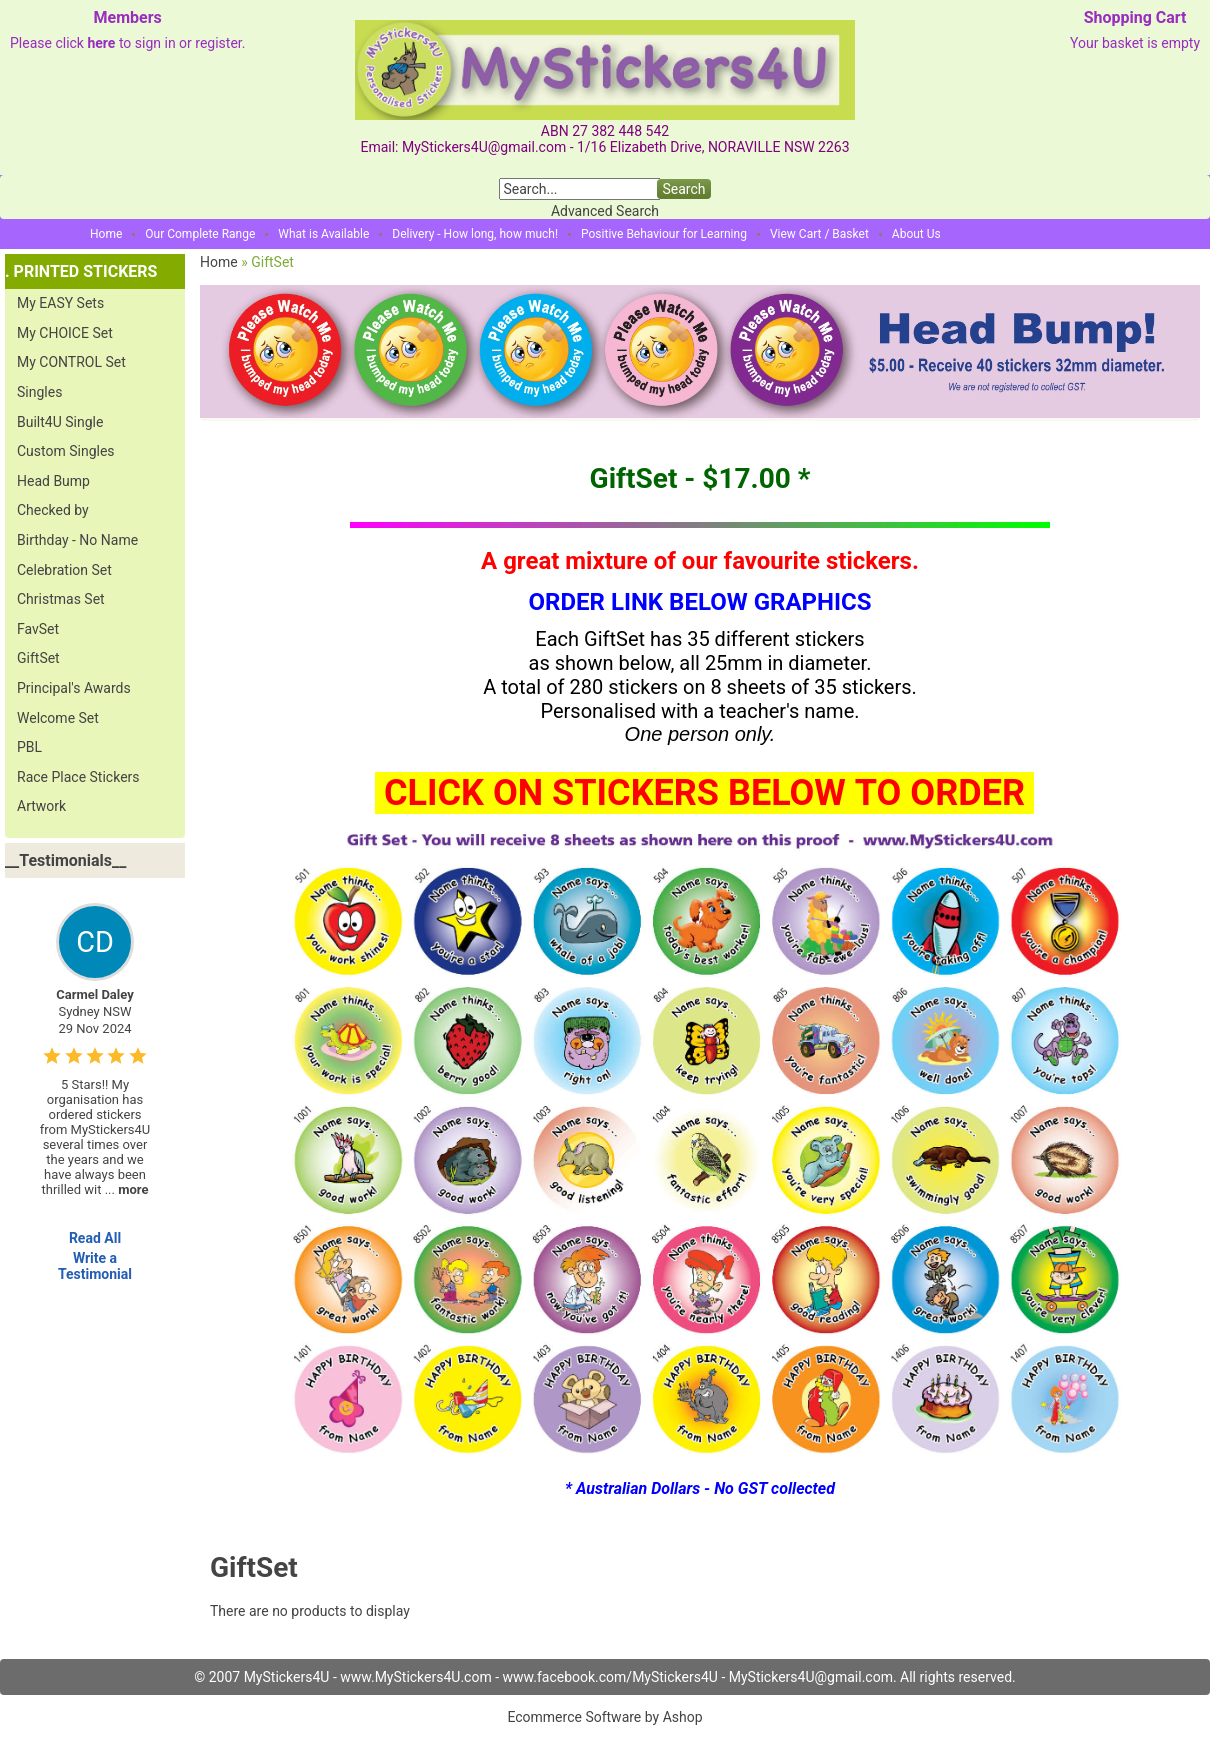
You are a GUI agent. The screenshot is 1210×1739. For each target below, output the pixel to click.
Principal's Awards (74, 688)
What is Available (323, 234)
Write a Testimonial (95, 1266)
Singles (39, 392)
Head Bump (53, 481)
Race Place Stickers (78, 777)
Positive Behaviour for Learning (664, 234)
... (127, 1189)
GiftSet (38, 658)
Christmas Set (61, 599)
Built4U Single (60, 422)
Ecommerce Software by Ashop (604, 1717)
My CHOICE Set (65, 333)
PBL (29, 747)
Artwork (41, 806)
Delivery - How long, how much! (475, 234)
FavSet (38, 629)
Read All (95, 1238)
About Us (916, 234)
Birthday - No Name (77, 540)
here (101, 43)
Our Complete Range (200, 234)
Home (106, 234)
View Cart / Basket (819, 234)
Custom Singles (66, 451)
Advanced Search (605, 211)
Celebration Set (64, 570)
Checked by (53, 510)
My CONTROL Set (71, 362)
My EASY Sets (60, 303)
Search (683, 189)
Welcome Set (58, 718)
